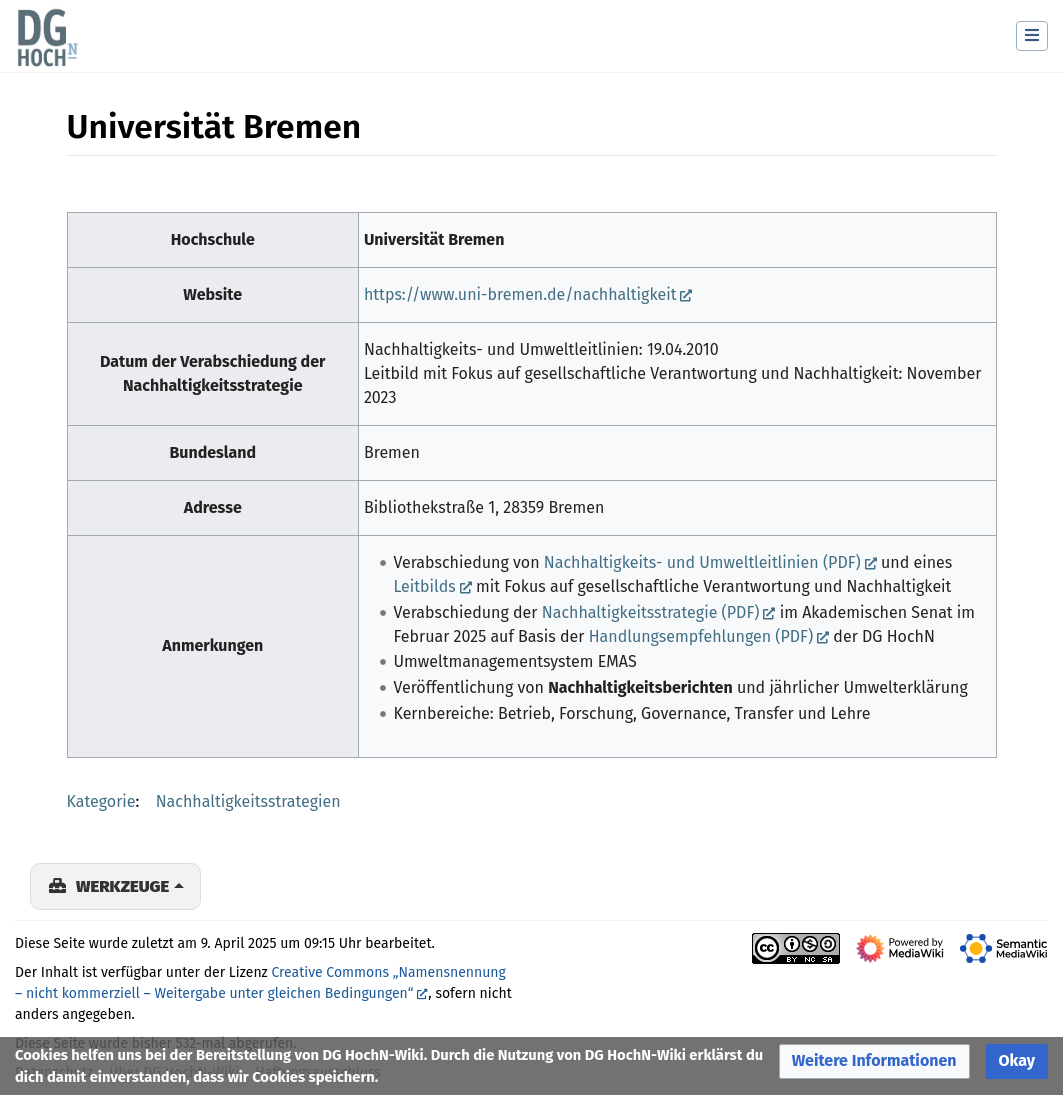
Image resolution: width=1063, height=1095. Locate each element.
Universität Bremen (434, 239)
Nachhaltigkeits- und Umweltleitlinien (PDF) (702, 562)
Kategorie (101, 801)
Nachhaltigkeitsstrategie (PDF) (651, 612)
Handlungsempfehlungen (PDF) (701, 636)
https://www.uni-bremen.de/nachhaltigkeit (520, 294)
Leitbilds (424, 586)
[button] (874, 1061)
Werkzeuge (122, 886)
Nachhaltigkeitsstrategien (248, 801)
